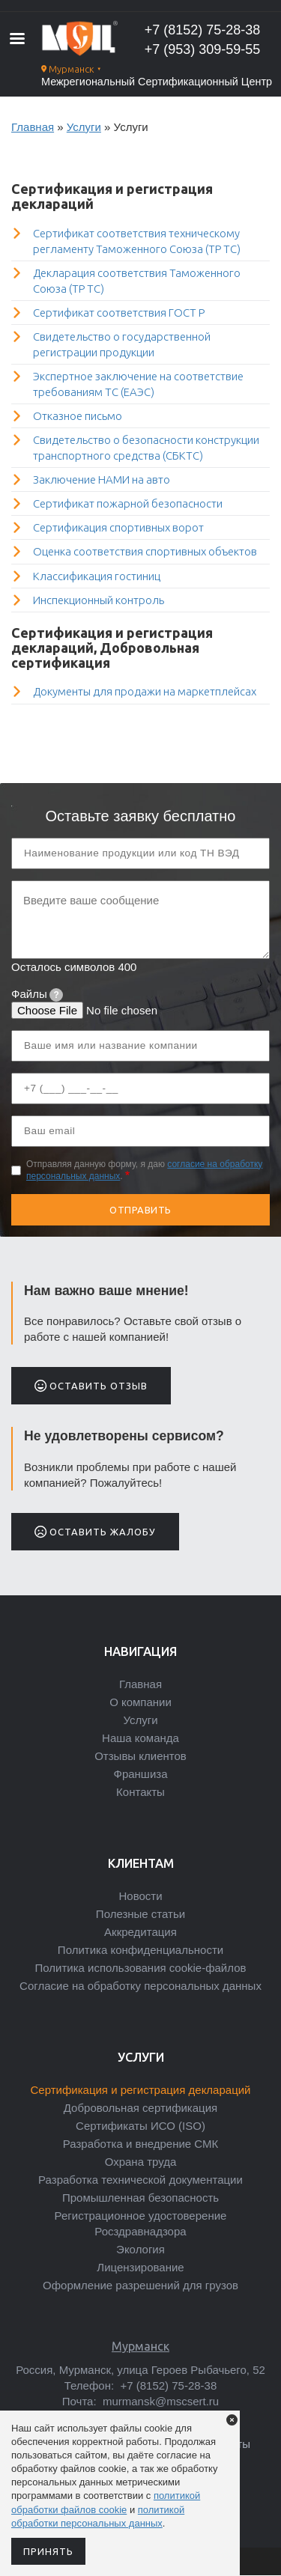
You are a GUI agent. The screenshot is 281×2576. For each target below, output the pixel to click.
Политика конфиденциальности (140, 1949)
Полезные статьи (140, 1913)
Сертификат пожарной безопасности (128, 503)
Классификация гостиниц (96, 576)
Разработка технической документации (140, 2179)
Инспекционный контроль (98, 600)
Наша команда (140, 1738)
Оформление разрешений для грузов (140, 2285)
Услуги (84, 127)
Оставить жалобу (95, 1532)
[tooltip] (56, 995)
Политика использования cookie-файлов (141, 1967)
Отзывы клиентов (140, 1756)
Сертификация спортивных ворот (118, 527)
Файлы (37, 993)
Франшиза (140, 1773)
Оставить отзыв (91, 1386)
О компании (140, 1702)
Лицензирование (140, 2267)
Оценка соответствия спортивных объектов (145, 551)
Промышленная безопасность (140, 2197)
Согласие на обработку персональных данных (140, 1985)
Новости (140, 1896)
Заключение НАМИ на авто (101, 479)
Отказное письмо (77, 415)
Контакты (140, 1791)
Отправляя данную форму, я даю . (144, 1170)
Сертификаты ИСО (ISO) (140, 2125)
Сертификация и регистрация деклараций (140, 2089)
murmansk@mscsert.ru (159, 2401)
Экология (140, 2249)
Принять (48, 2551)
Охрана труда (141, 2161)
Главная (32, 127)
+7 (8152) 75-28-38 (203, 29)
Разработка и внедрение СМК (140, 2143)
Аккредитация (140, 1931)
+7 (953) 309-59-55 (203, 49)
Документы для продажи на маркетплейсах (144, 691)
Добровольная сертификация (140, 2107)
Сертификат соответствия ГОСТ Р (119, 312)
